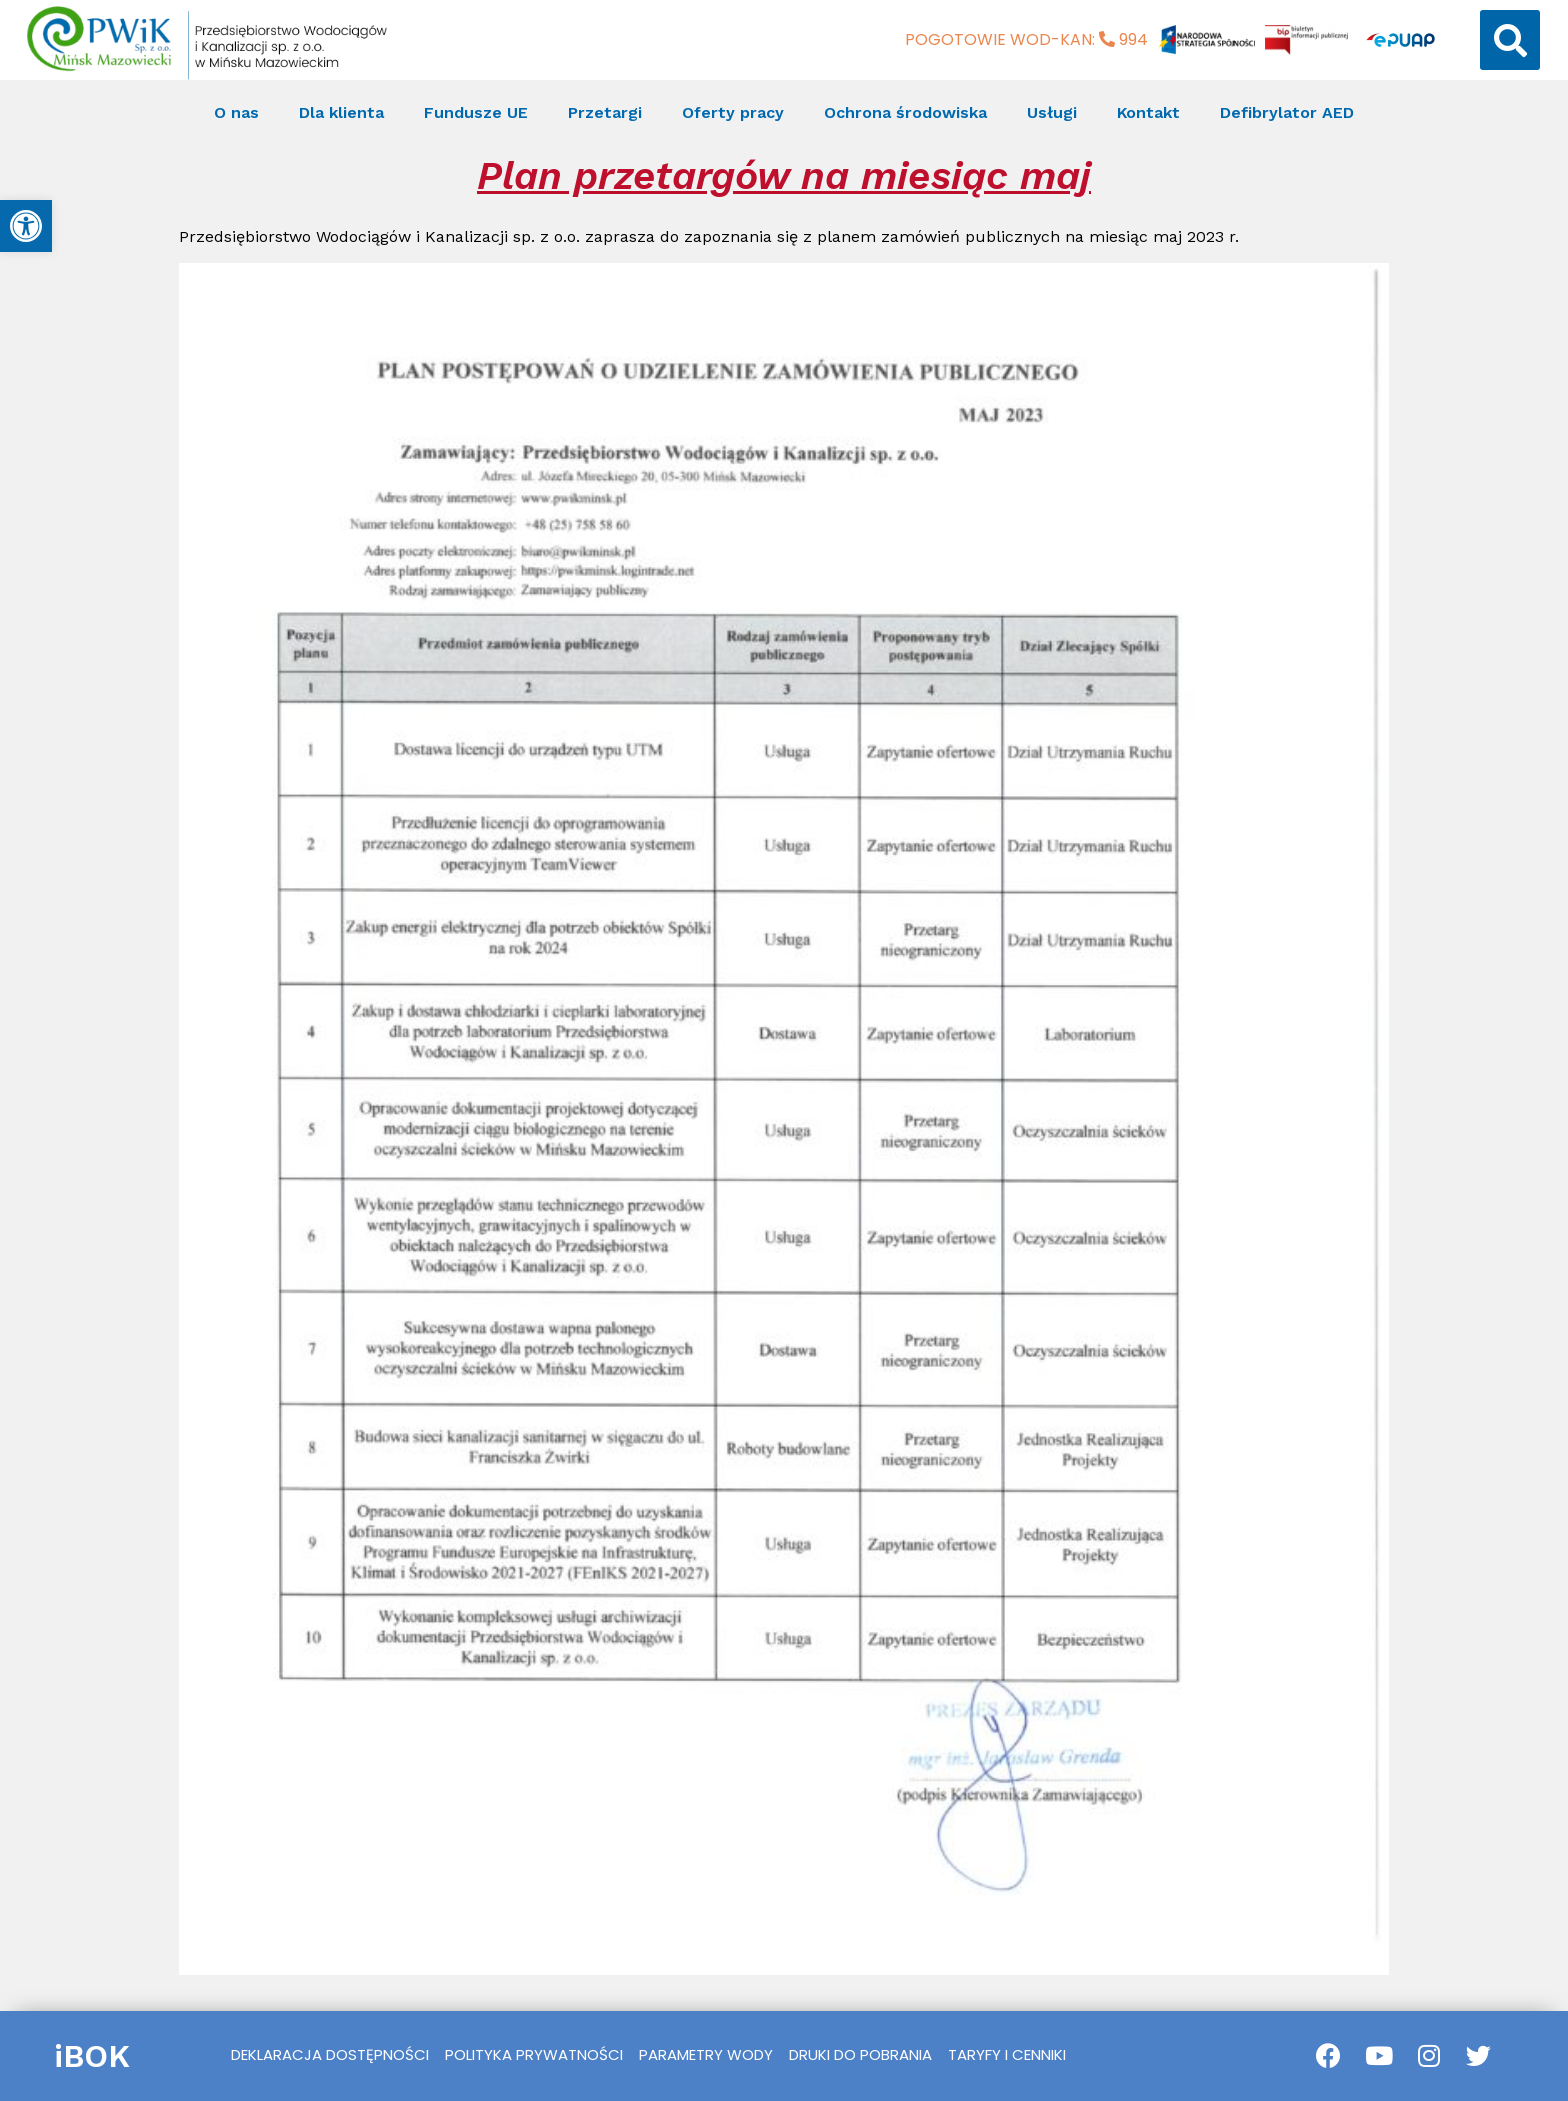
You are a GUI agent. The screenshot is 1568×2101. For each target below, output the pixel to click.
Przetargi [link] (605, 112)
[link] (26, 226)
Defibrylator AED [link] (1287, 112)
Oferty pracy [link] (733, 112)
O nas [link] (236, 112)
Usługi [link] (1052, 112)
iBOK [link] (92, 2056)
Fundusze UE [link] (476, 112)
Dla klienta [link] (341, 112)
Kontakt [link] (1148, 112)
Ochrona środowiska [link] (905, 112)
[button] (1510, 40)
